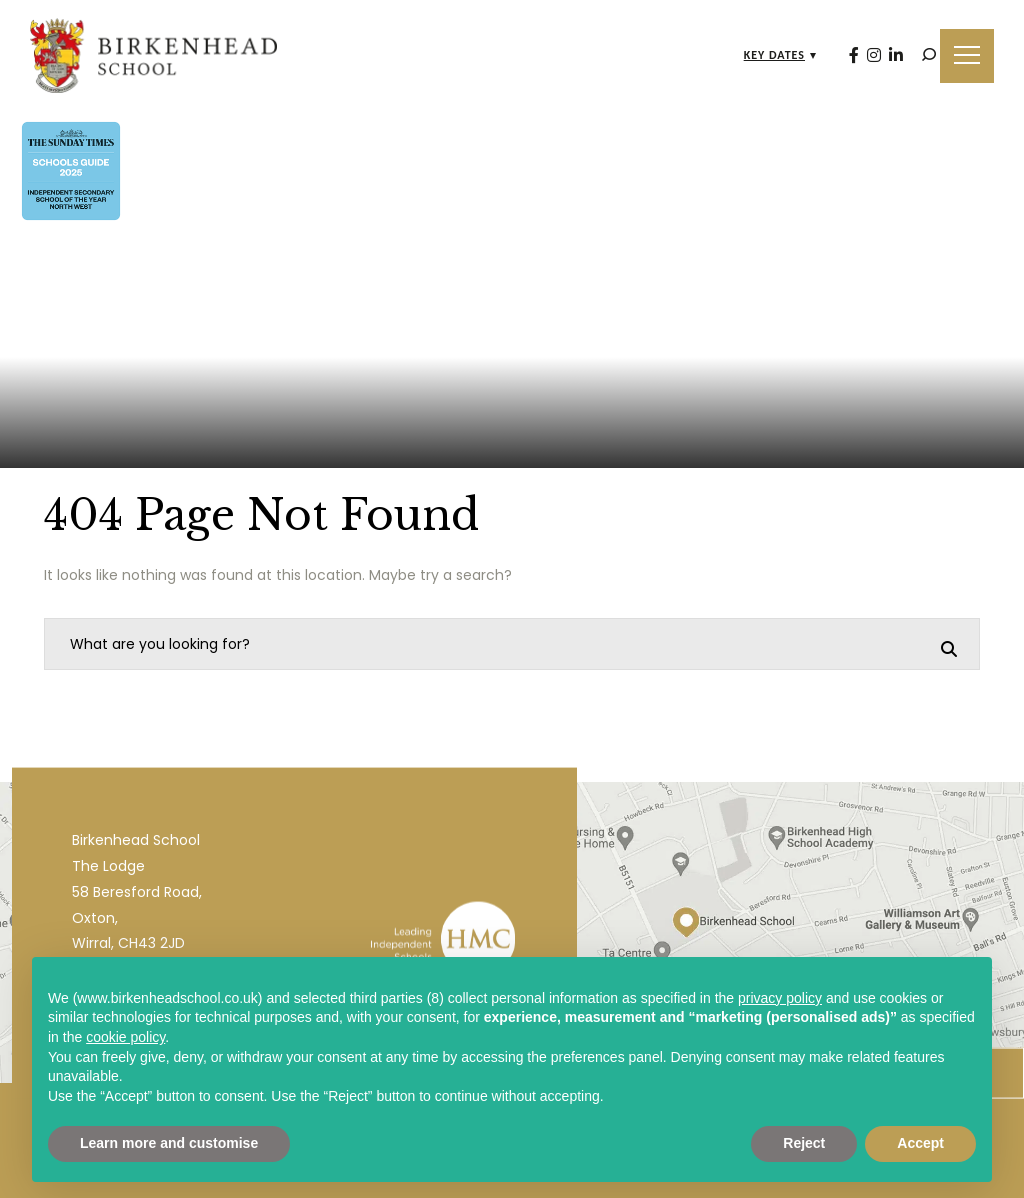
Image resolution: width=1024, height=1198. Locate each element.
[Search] (929, 54)
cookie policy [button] (125, 1037)
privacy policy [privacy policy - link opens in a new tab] (780, 998)
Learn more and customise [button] (169, 1143)
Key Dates (774, 55)
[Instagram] (874, 55)
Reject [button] (804, 1143)
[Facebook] (854, 55)
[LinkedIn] (896, 55)
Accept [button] (920, 1143)
